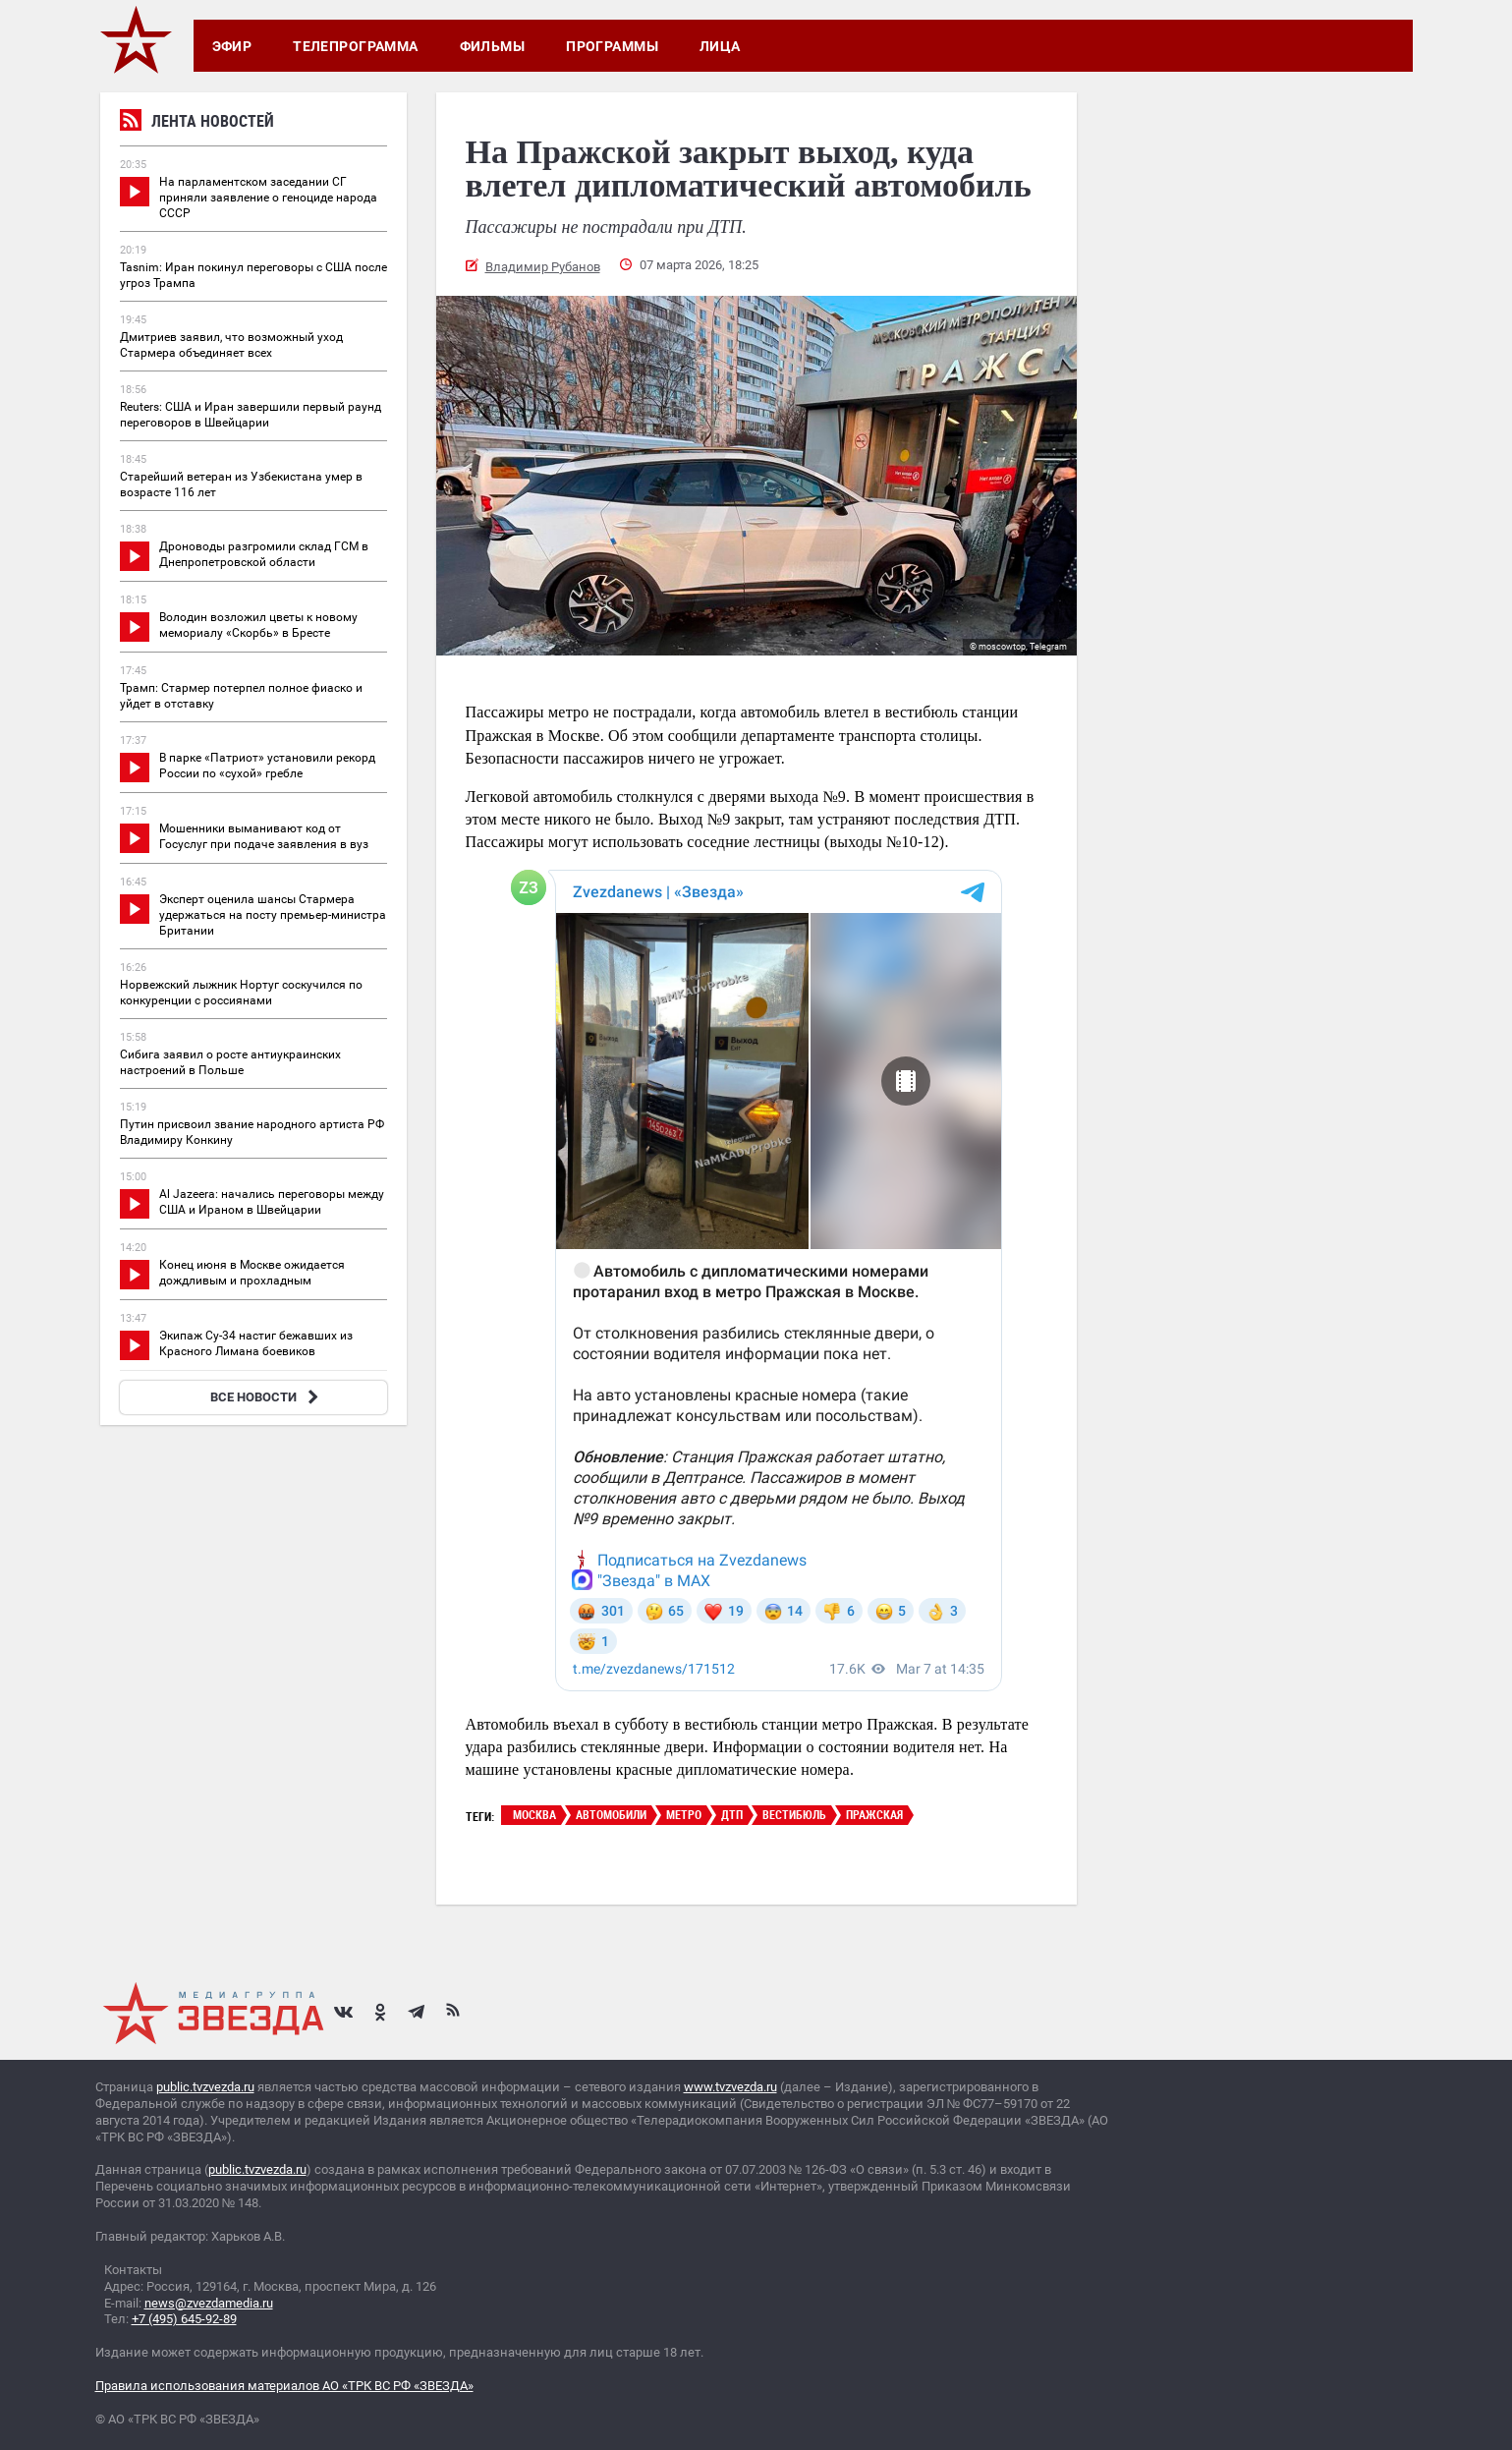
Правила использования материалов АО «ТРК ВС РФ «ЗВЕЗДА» (284, 2385)
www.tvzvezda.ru (730, 2087)
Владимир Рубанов (542, 266)
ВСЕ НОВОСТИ (266, 1397)
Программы (612, 46)
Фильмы (493, 46)
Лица (720, 46)
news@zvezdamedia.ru (208, 2303)
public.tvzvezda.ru (205, 2087)
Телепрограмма (355, 46)
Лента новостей (197, 123)
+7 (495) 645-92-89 (184, 2318)
